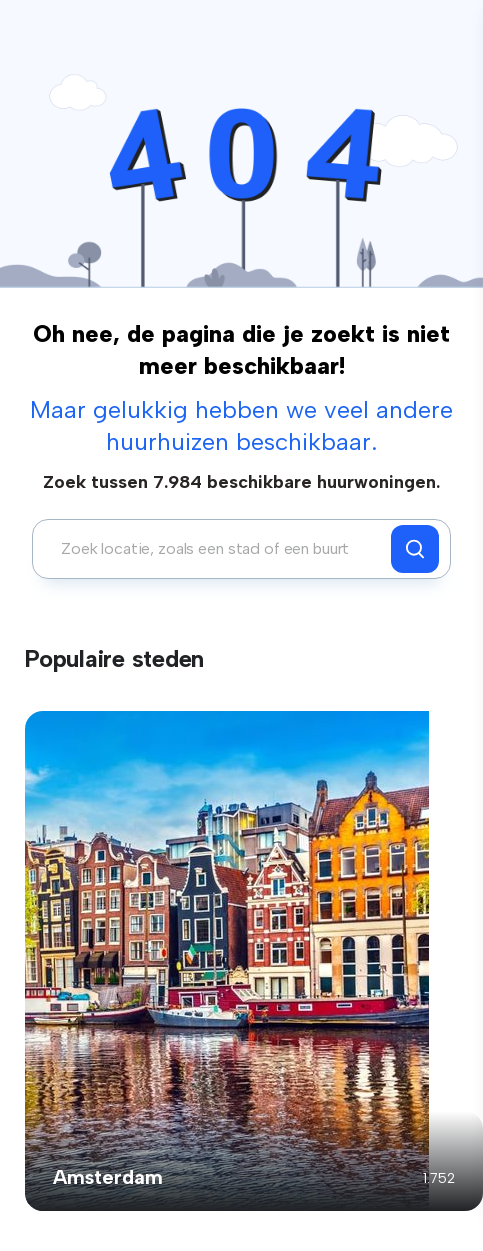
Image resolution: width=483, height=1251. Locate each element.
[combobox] (217, 549)
